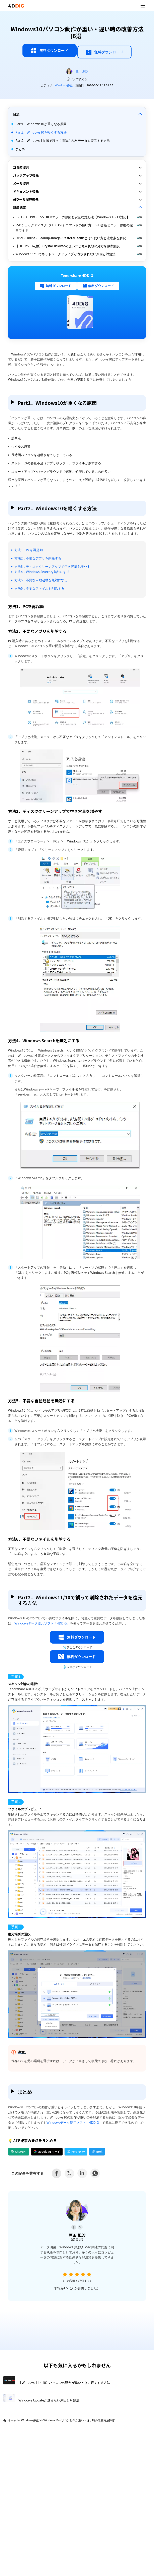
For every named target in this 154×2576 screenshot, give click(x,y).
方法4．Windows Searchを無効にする (42, 572)
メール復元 (21, 183)
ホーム (12, 2420)
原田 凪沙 (82, 71)
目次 (16, 114)
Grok (97, 2151)
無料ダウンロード (49, 50)
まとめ (20, 149)
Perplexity (76, 2151)
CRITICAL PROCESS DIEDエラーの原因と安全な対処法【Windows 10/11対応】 (79, 217)
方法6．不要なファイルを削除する (39, 588)
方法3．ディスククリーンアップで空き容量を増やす (52, 566)
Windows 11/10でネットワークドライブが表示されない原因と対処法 (79, 254)
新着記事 (19, 207)
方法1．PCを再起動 (28, 550)
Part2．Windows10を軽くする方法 (41, 132)
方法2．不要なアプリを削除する (37, 558)
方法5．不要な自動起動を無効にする (41, 580)
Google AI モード (46, 2151)
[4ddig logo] (16, 5)
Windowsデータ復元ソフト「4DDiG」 (42, 1623)
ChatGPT (19, 2151)
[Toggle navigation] (143, 6)
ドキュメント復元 (26, 191)
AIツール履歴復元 (25, 199)
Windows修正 (64, 85)
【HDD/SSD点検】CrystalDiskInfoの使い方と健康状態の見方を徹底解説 (79, 246)
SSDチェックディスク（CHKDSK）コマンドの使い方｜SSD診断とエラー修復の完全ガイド (79, 227)
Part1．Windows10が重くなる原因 (41, 124)
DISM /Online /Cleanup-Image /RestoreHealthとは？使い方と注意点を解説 (79, 238)
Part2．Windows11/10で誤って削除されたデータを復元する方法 (62, 140)
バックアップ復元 (26, 175)
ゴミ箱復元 (21, 167)
